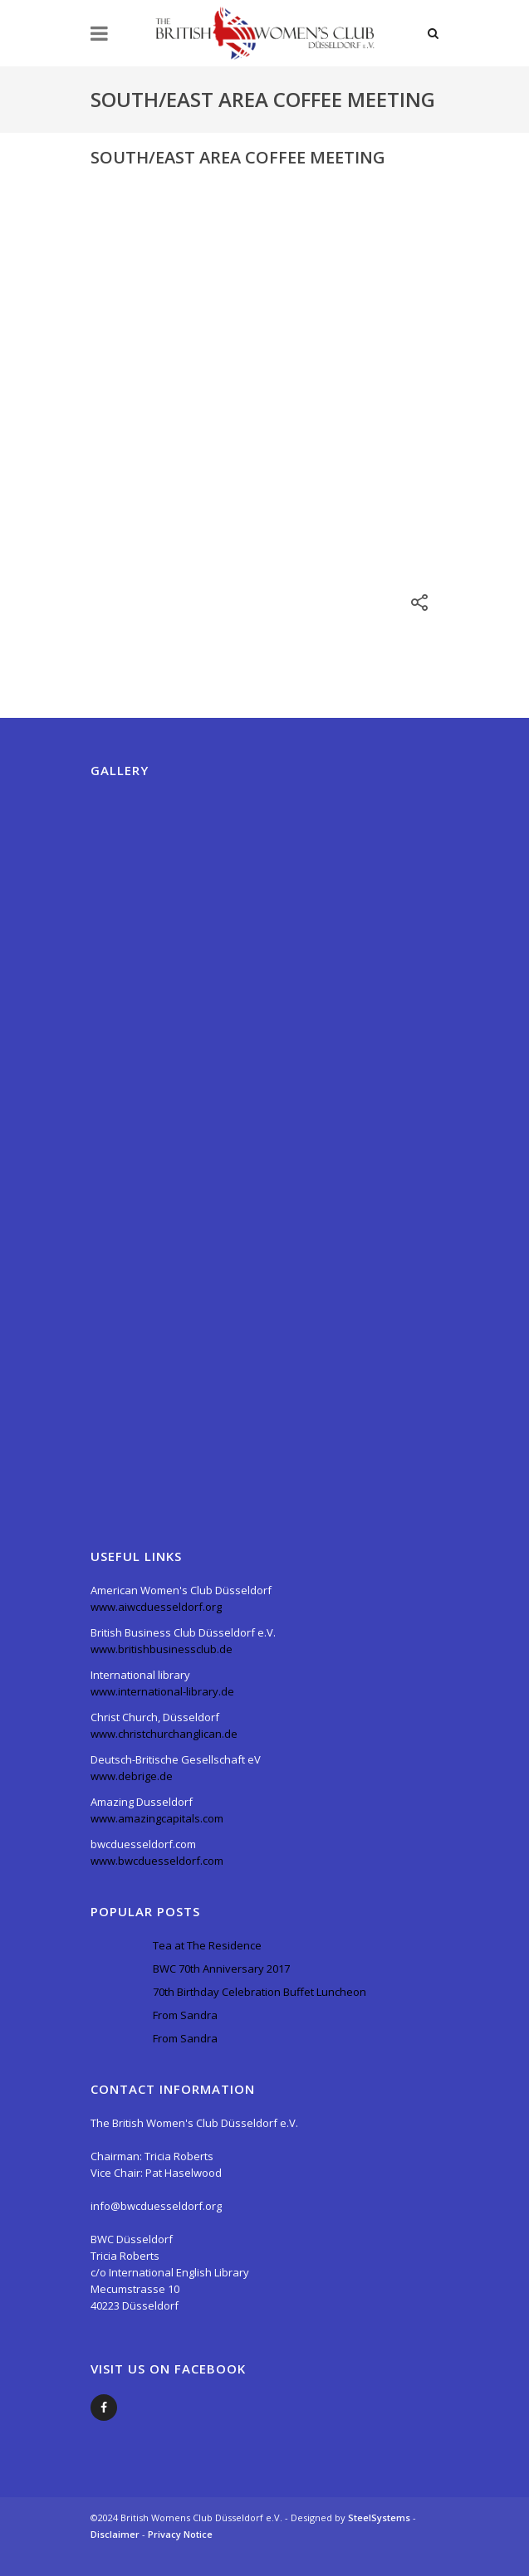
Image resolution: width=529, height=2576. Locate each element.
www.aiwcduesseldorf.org (156, 1606)
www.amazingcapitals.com (157, 1818)
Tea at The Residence (207, 1945)
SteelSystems (380, 2517)
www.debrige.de (132, 1776)
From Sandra (185, 2015)
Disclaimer (116, 2534)
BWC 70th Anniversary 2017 (221, 1968)
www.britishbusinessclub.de (162, 1649)
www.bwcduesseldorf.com (157, 1860)
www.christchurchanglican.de (164, 1733)
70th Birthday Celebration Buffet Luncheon (259, 1991)
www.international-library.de (162, 1691)
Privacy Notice (180, 2534)
